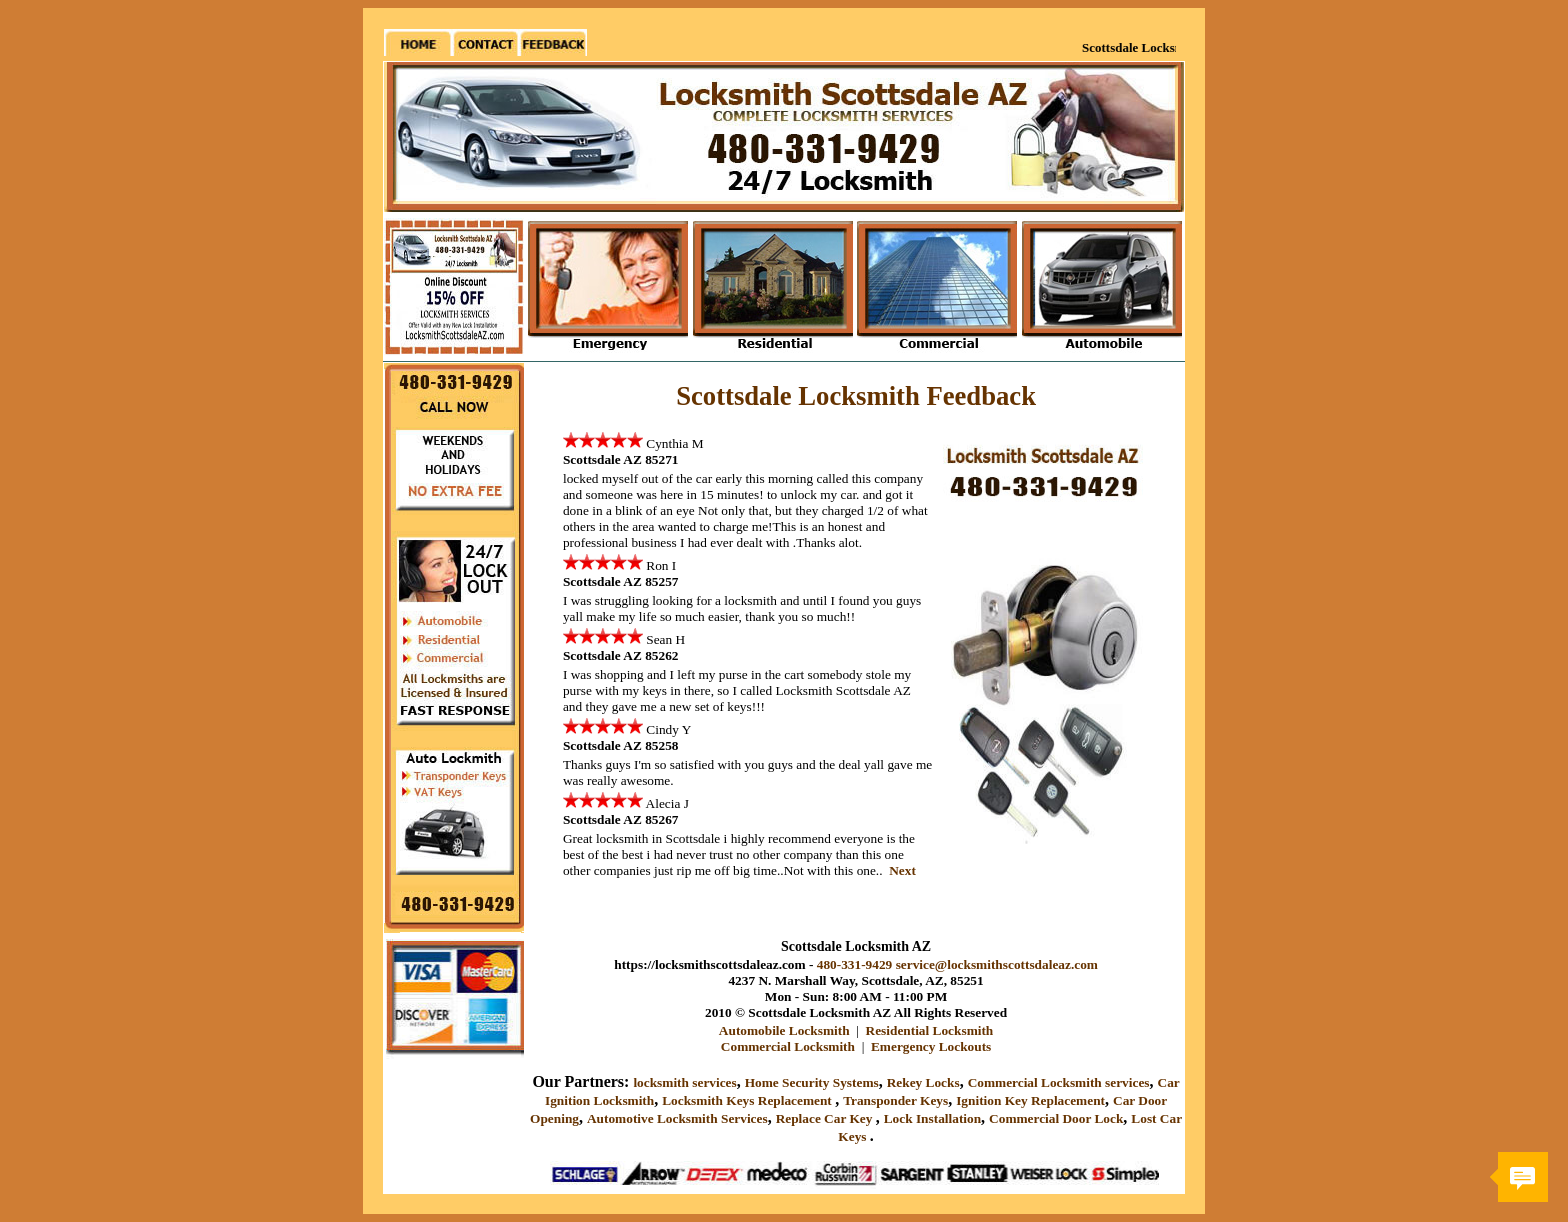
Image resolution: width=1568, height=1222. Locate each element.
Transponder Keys (895, 1100)
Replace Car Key (826, 1118)
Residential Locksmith (930, 1030)
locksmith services (684, 1082)
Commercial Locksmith (788, 1046)
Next (902, 870)
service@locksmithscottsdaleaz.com (997, 964)
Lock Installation (932, 1118)
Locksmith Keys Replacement (748, 1100)
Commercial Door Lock (1056, 1118)
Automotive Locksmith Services (677, 1118)
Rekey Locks (923, 1082)
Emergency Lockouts (931, 1046)
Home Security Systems (812, 1082)
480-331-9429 (855, 964)
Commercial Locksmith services (1059, 1082)
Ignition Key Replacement (1030, 1100)
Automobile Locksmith (784, 1030)
